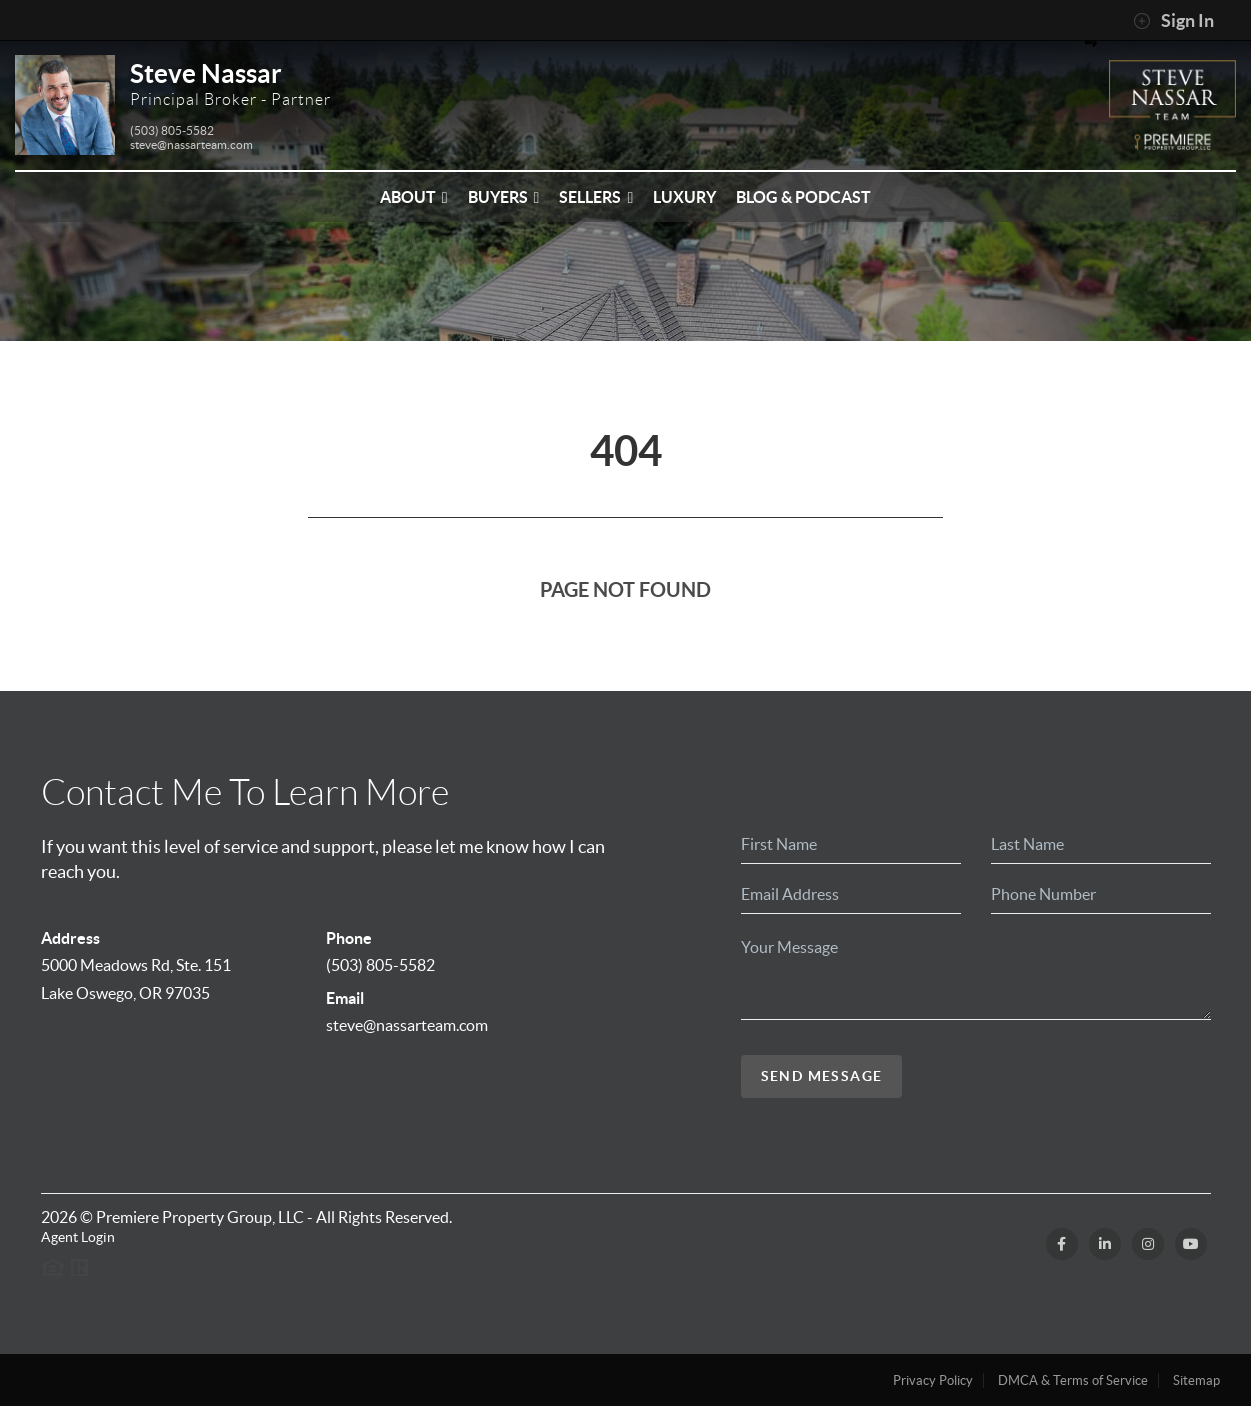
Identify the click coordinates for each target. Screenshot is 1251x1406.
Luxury (684, 197)
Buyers (504, 197)
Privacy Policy (933, 1380)
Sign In (1173, 21)
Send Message (822, 1076)
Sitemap (1196, 1380)
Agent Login (78, 1237)
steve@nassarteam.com (191, 144)
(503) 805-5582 (172, 130)
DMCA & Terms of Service (1073, 1380)
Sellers (596, 197)
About (414, 197)
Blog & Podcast (803, 197)
